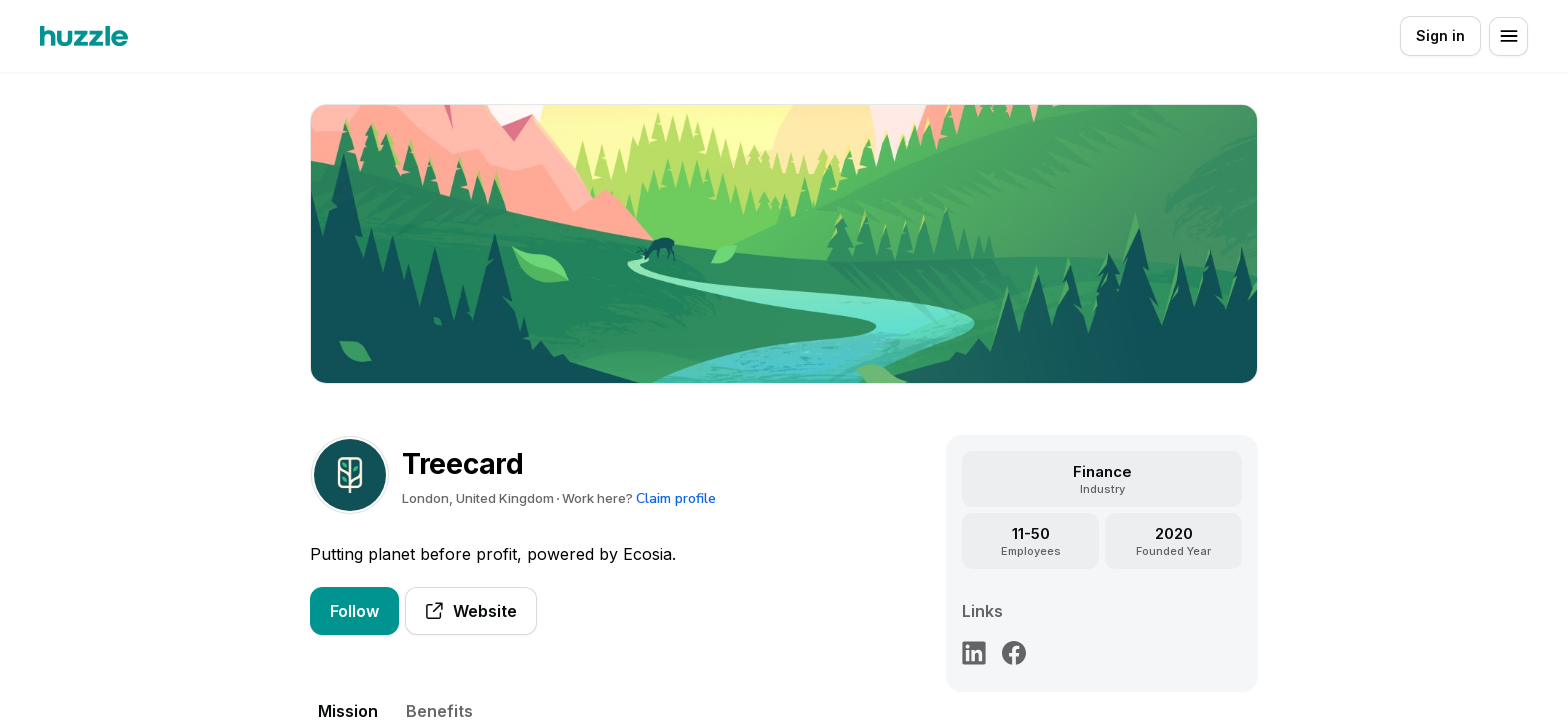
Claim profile (676, 498)
